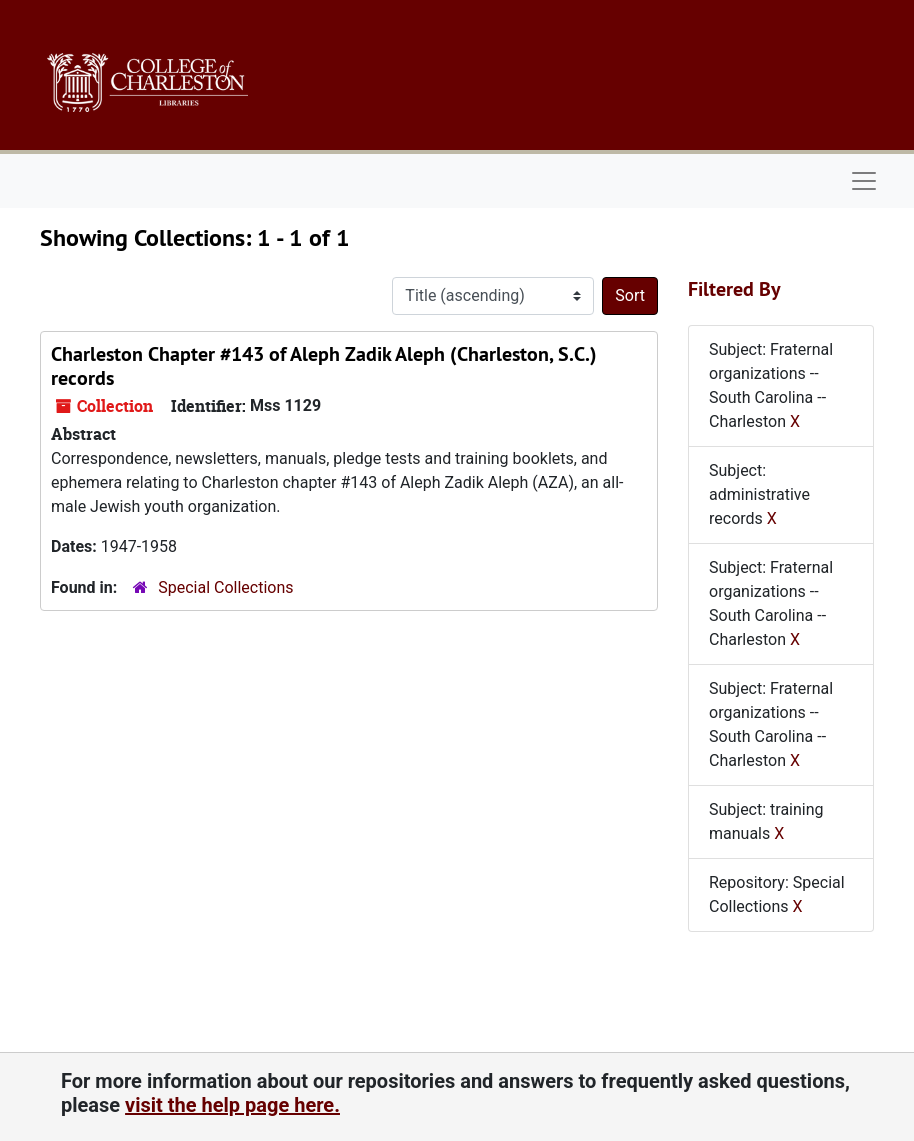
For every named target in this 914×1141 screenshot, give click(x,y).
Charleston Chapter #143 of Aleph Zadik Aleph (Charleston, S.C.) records (324, 366)
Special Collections (225, 587)
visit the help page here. (232, 1105)
